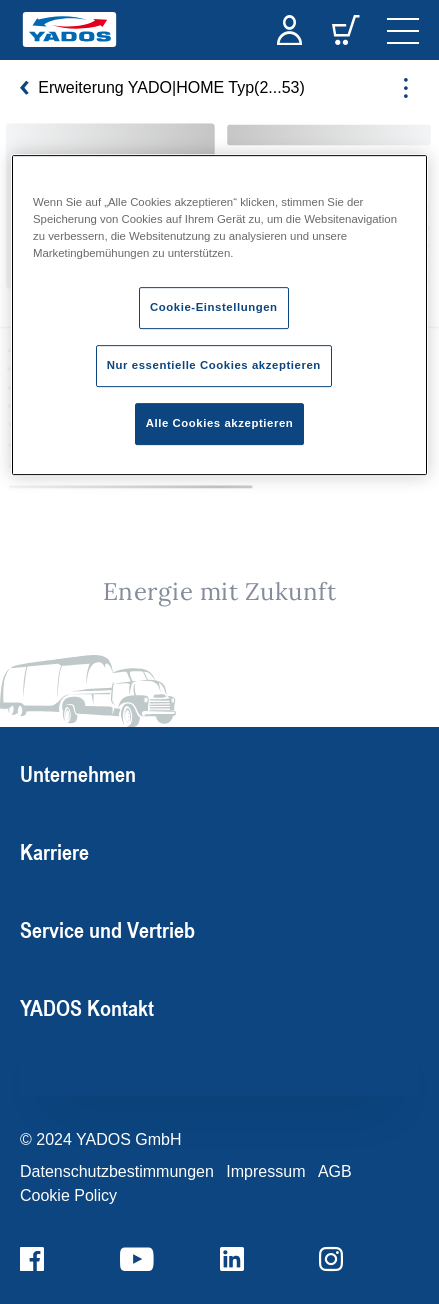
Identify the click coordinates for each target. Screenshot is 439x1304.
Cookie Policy (68, 1195)
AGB (335, 1171)
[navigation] (403, 30)
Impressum (265, 1171)
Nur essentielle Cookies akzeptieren (214, 365)
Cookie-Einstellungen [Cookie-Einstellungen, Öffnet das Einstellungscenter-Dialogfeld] (214, 307)
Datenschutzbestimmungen (117, 1171)
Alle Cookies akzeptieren (220, 423)
